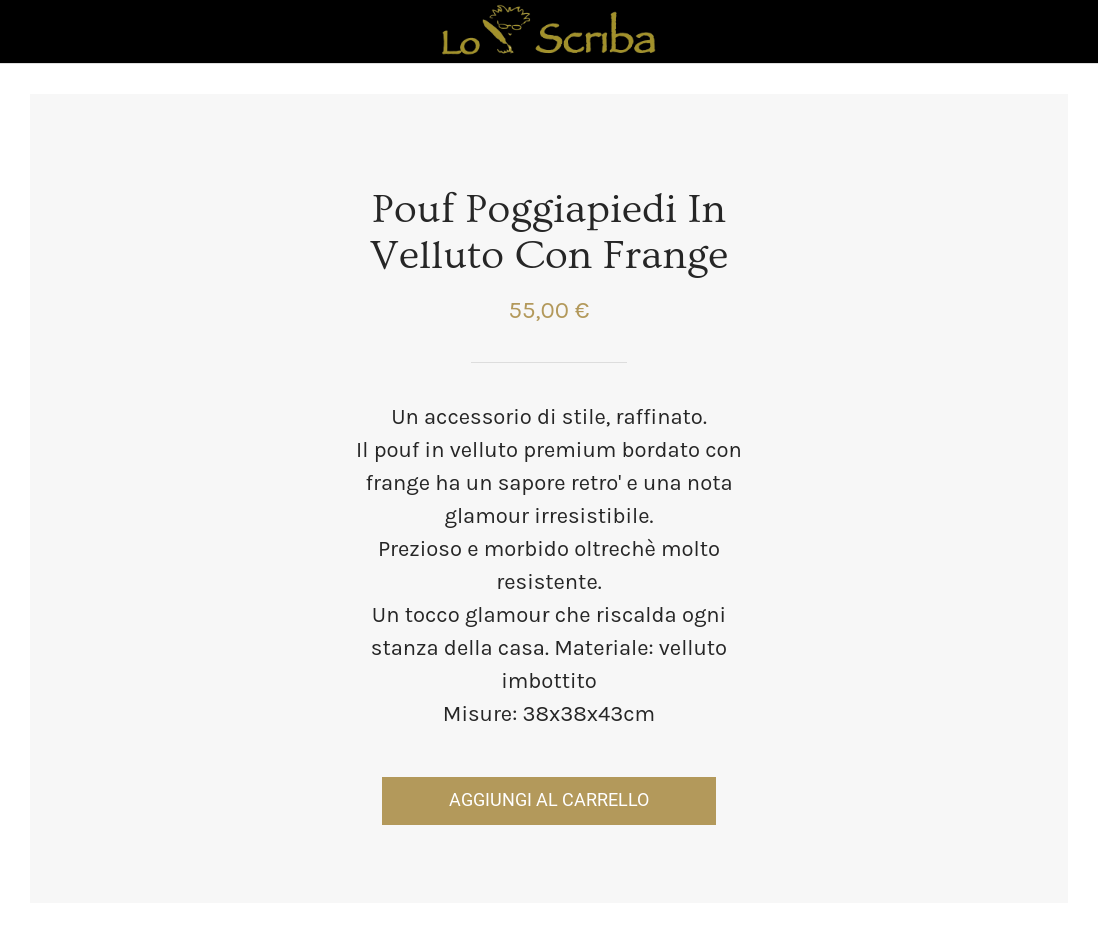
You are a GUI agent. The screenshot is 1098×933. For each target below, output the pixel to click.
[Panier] (1066, 32)
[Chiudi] (32, 32)
